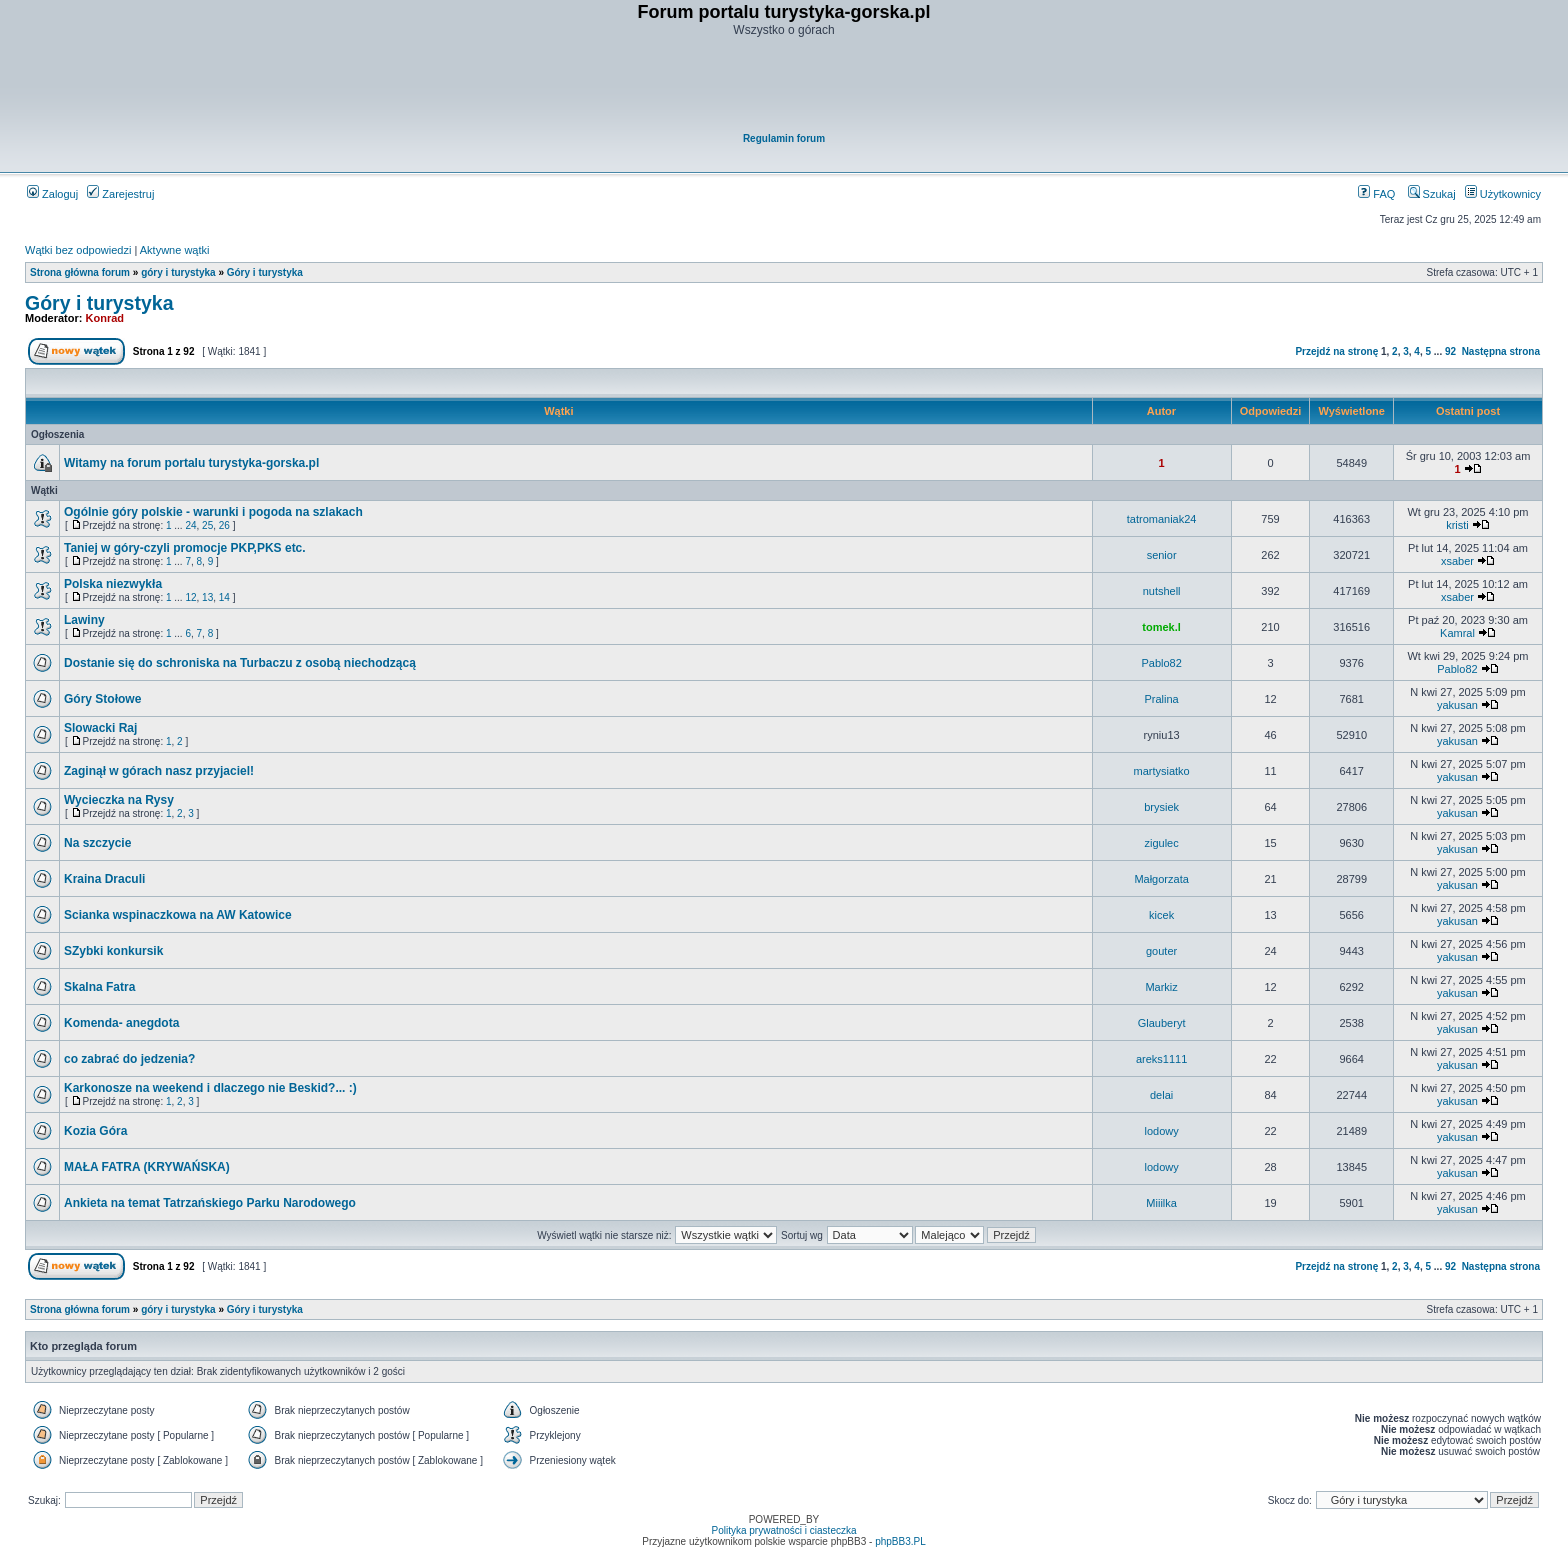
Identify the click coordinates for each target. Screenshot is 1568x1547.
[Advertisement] (785, 86)
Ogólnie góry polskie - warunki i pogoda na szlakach (213, 512)
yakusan (1457, 705)
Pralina (1161, 699)
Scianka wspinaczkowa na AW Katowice (178, 915)
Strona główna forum (80, 272)
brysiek (1161, 807)
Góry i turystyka (265, 272)
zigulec (1161, 843)
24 (190, 525)
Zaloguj (52, 194)
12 (190, 597)
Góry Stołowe (102, 699)
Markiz (1161, 987)
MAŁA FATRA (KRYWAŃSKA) (147, 1167)
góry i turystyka (178, 272)
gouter (1161, 951)
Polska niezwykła (113, 584)
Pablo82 (1161, 663)
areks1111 (1161, 1059)
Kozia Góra (95, 1131)
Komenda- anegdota (121, 1023)
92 (1450, 351)
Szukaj (1432, 194)
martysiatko (1161, 771)
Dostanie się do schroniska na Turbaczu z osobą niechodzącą (240, 663)
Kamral (1457, 633)
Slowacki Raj (100, 728)
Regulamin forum (784, 138)
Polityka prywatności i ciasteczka (783, 1530)
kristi (1457, 525)
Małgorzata (1161, 879)
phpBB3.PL (900, 1541)
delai (1161, 1095)
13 (207, 597)
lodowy (1161, 1131)
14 (224, 597)
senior (1162, 555)
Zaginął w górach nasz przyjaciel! (159, 771)
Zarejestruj (120, 194)
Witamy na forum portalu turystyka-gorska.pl (191, 463)
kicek (1161, 915)
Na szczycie (97, 843)
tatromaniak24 (1162, 519)
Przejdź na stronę (1336, 351)
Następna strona (1501, 351)
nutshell (1162, 591)
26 (224, 525)
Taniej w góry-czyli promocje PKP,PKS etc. (185, 548)
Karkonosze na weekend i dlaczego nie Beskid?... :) (210, 1088)
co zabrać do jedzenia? (129, 1059)
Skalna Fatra (99, 987)
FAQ (1376, 194)
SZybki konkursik (113, 951)
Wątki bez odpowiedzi (78, 250)
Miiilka (1161, 1203)
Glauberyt (1162, 1023)
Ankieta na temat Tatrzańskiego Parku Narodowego (210, 1203)
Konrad (105, 318)
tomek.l (1161, 627)
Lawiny (84, 620)
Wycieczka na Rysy (119, 800)
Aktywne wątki (175, 250)
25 (207, 525)
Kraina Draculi (104, 879)
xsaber (1457, 561)
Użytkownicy (1503, 194)
